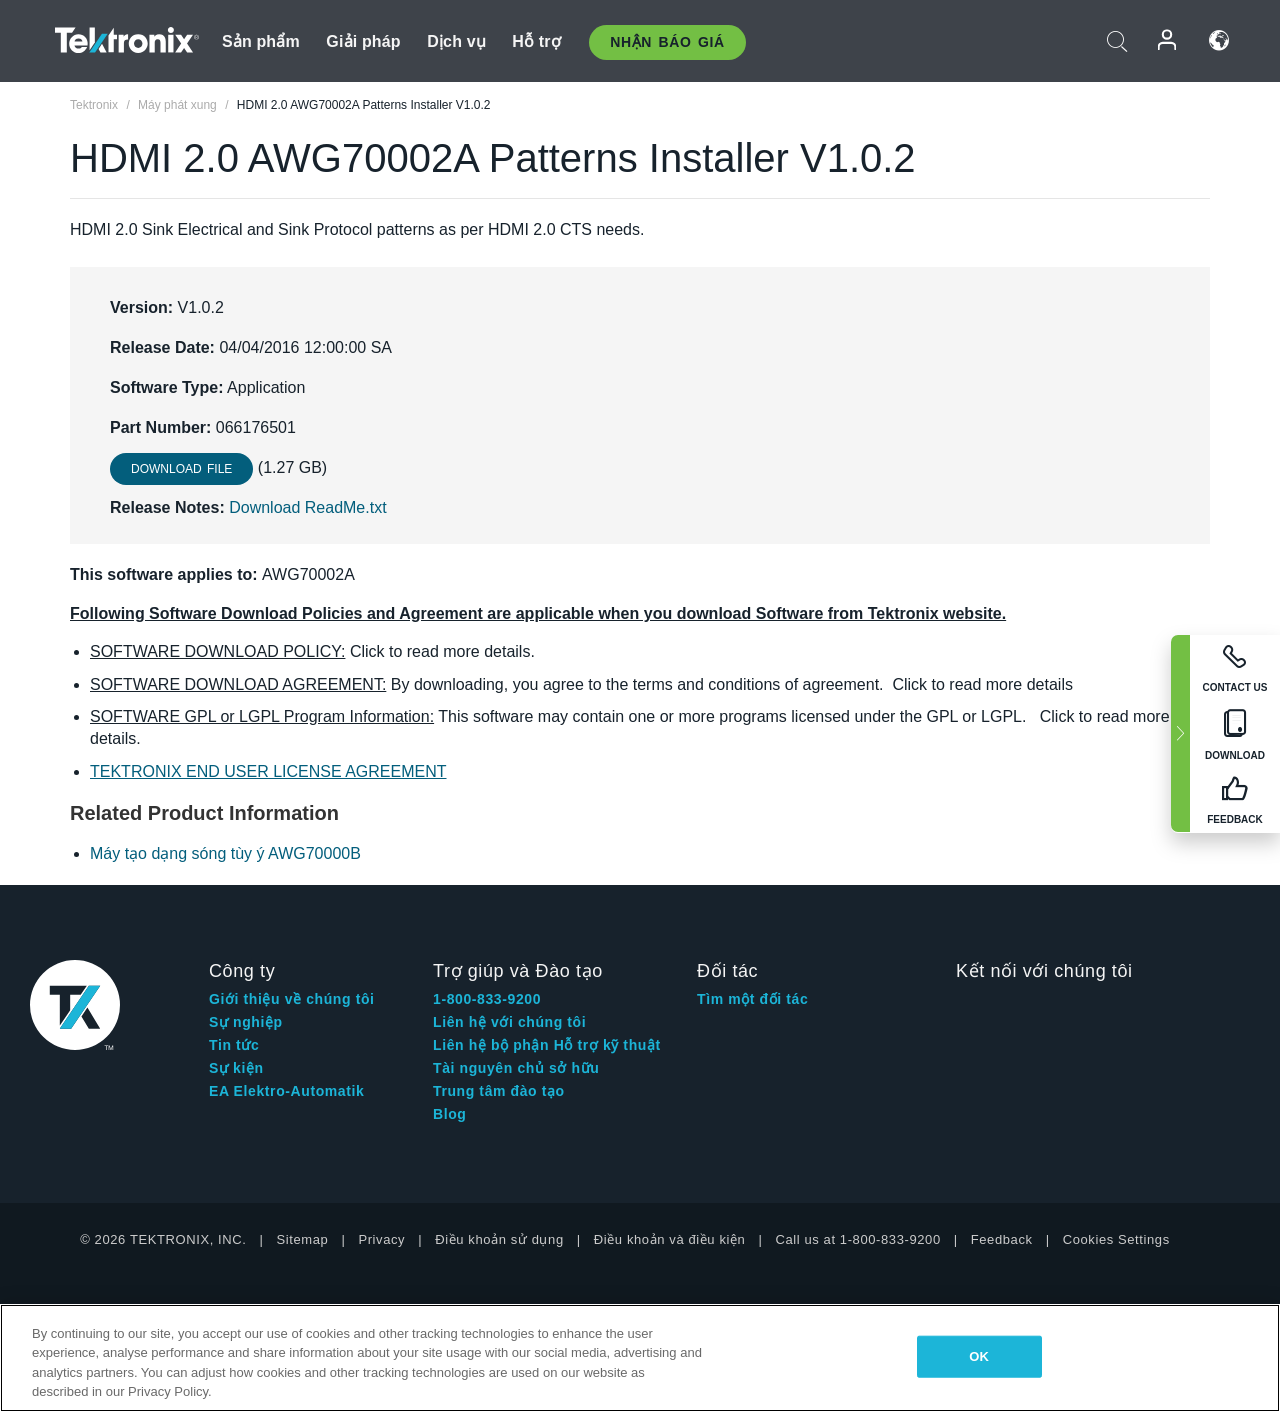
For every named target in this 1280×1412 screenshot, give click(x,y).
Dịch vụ (456, 41)
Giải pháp (363, 41)
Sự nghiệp (246, 1022)
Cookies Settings (1116, 1239)
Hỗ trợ (536, 41)
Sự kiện (236, 1068)
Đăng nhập (1168, 40)
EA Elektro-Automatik (286, 1091)
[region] (640, 1358)
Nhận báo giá (667, 42)
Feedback (1002, 1239)
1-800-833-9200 (487, 999)
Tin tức (234, 1045)
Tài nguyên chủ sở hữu (516, 1068)
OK (979, 1356)
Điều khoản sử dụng (499, 1239)
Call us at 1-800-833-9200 (857, 1239)
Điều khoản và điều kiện (670, 1239)
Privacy (381, 1239)
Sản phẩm (261, 41)
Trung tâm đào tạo (499, 1091)
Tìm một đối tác (752, 999)
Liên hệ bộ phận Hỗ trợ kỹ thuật (547, 1045)
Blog (450, 1114)
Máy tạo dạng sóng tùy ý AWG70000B (225, 853)
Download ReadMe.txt (307, 507)
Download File (181, 469)
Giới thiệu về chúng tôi (292, 999)
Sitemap (303, 1239)
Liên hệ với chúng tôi (509, 1022)
